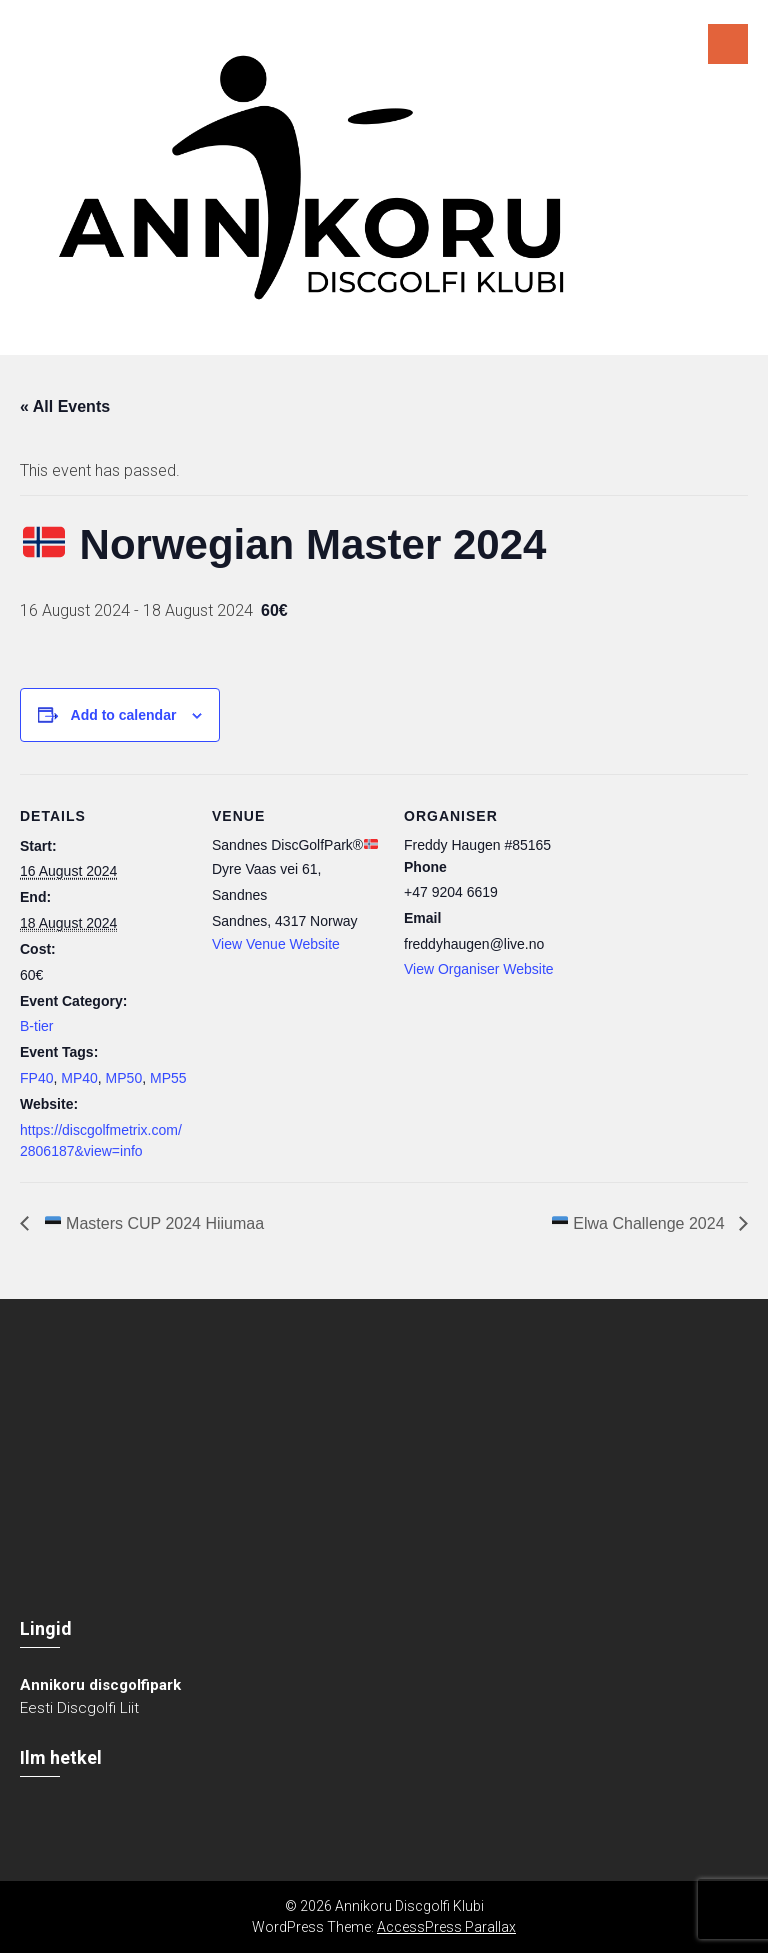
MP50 (124, 1078)
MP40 (79, 1078)
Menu (728, 44)
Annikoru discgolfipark (100, 1685)
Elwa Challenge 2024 (640, 1223)
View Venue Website (276, 944)
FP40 (36, 1078)
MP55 (168, 1078)
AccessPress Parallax (446, 1927)
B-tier (36, 1026)
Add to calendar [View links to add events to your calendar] (124, 715)
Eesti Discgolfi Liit (79, 1708)
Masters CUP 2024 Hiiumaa (151, 1223)
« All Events (65, 406)
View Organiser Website (479, 969)
